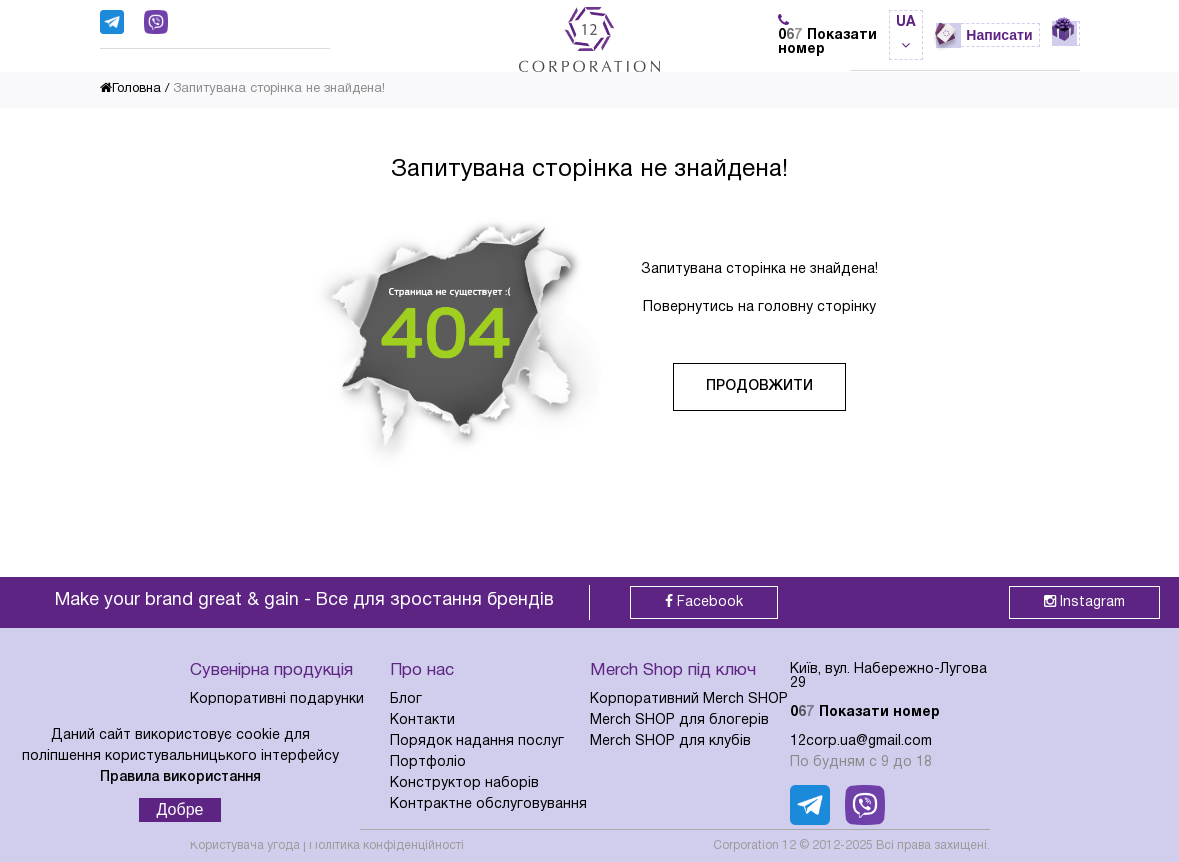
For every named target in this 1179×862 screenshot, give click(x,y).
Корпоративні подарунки (277, 699)
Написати (999, 35)
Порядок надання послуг (477, 741)
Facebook (704, 601)
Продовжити (759, 386)
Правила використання (180, 777)
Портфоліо (428, 762)
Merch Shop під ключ (673, 670)
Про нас (422, 670)
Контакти (422, 720)
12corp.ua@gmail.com (861, 741)
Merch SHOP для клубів (670, 741)
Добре (180, 809)
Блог (406, 699)
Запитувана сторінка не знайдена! (279, 89)
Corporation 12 (754, 845)
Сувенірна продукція (271, 670)
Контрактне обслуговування (488, 804)
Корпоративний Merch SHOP (689, 699)
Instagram (1084, 601)
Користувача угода (245, 845)
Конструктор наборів (464, 783)
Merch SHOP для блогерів (679, 720)
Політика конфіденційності (386, 845)
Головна (130, 89)
